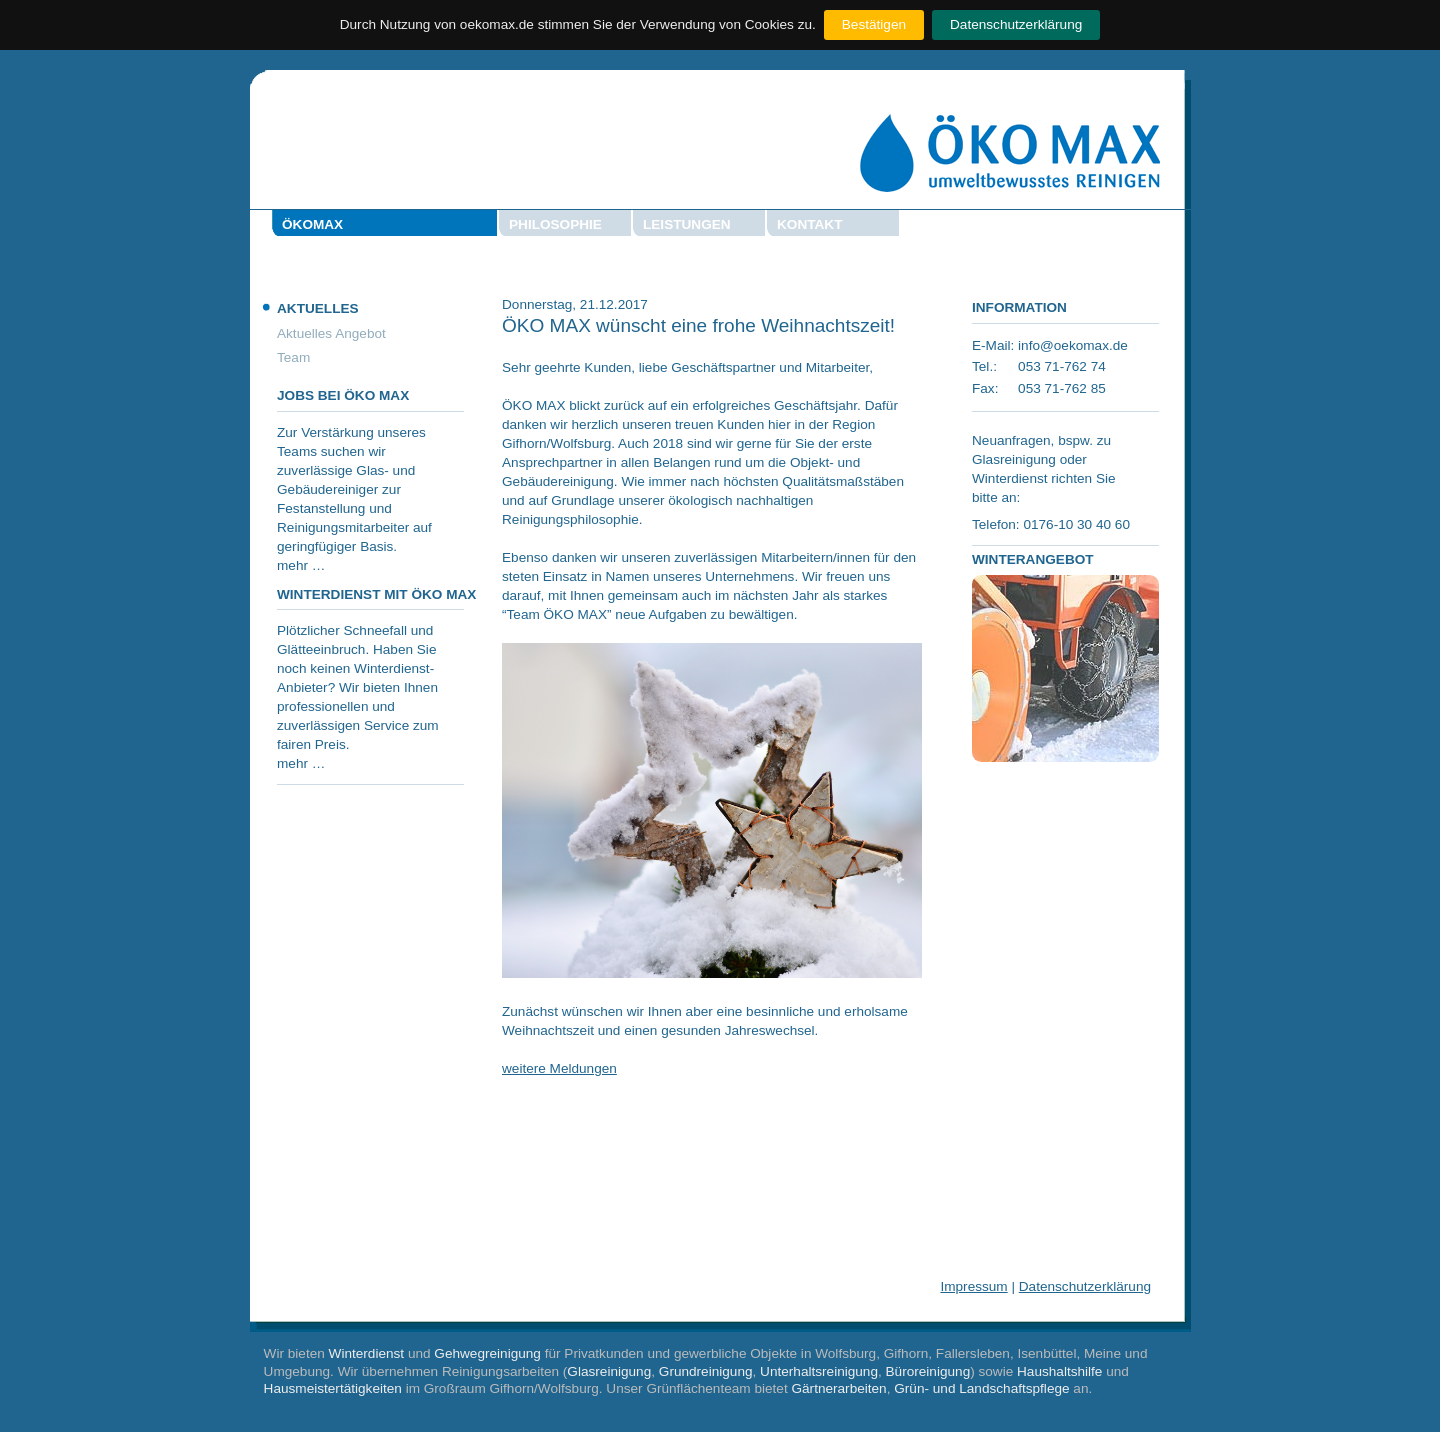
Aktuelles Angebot (331, 333)
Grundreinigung (706, 1371)
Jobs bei (343, 395)
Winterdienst (367, 1353)
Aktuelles (318, 308)
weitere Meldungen (559, 1068)
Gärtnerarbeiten (838, 1388)
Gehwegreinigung (487, 1353)
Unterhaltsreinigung (819, 1371)
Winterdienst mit (376, 594)
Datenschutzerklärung (1016, 24)
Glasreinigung (609, 1371)
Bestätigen (874, 24)
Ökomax (312, 224)
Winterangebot (1033, 559)
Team (293, 357)
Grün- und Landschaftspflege (981, 1388)
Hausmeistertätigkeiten (333, 1388)
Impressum (973, 1286)
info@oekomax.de (1073, 345)
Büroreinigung (928, 1371)
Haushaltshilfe (1059, 1371)
